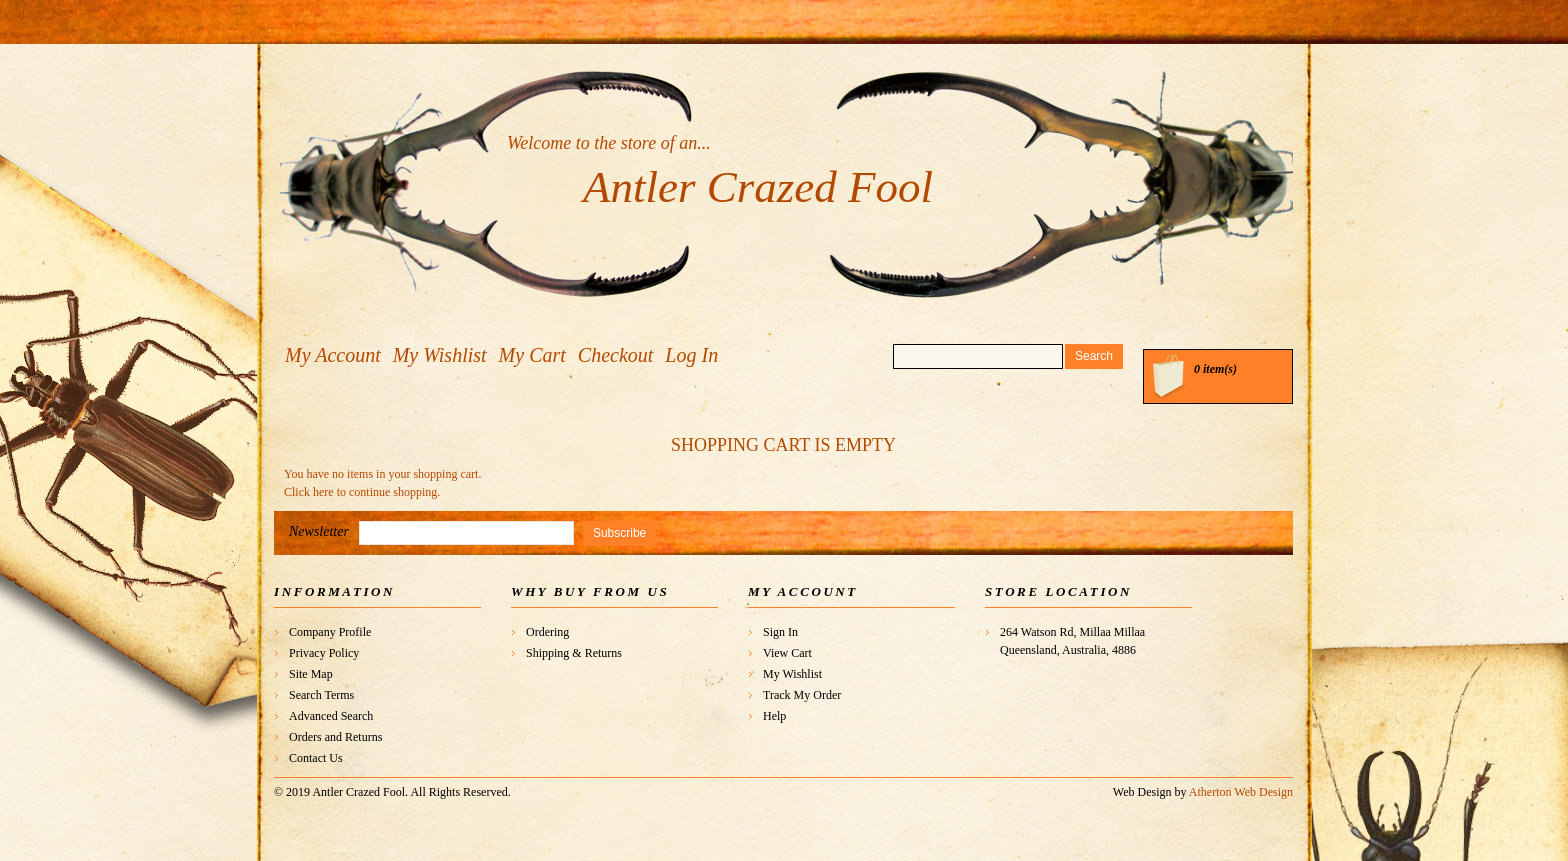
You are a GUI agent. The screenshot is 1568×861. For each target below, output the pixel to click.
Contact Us (316, 758)
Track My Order (802, 695)
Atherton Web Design (1241, 792)
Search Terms (321, 695)
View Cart (787, 653)
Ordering (547, 632)
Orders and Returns (335, 737)
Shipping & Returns (574, 653)
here (323, 492)
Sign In (780, 632)
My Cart (532, 355)
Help (774, 716)
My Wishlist (440, 355)
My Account (333, 355)
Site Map (311, 674)
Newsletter (319, 531)
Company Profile (330, 632)
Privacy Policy (324, 653)
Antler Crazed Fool (758, 187)
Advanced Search (331, 716)
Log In (691, 355)
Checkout (616, 355)
